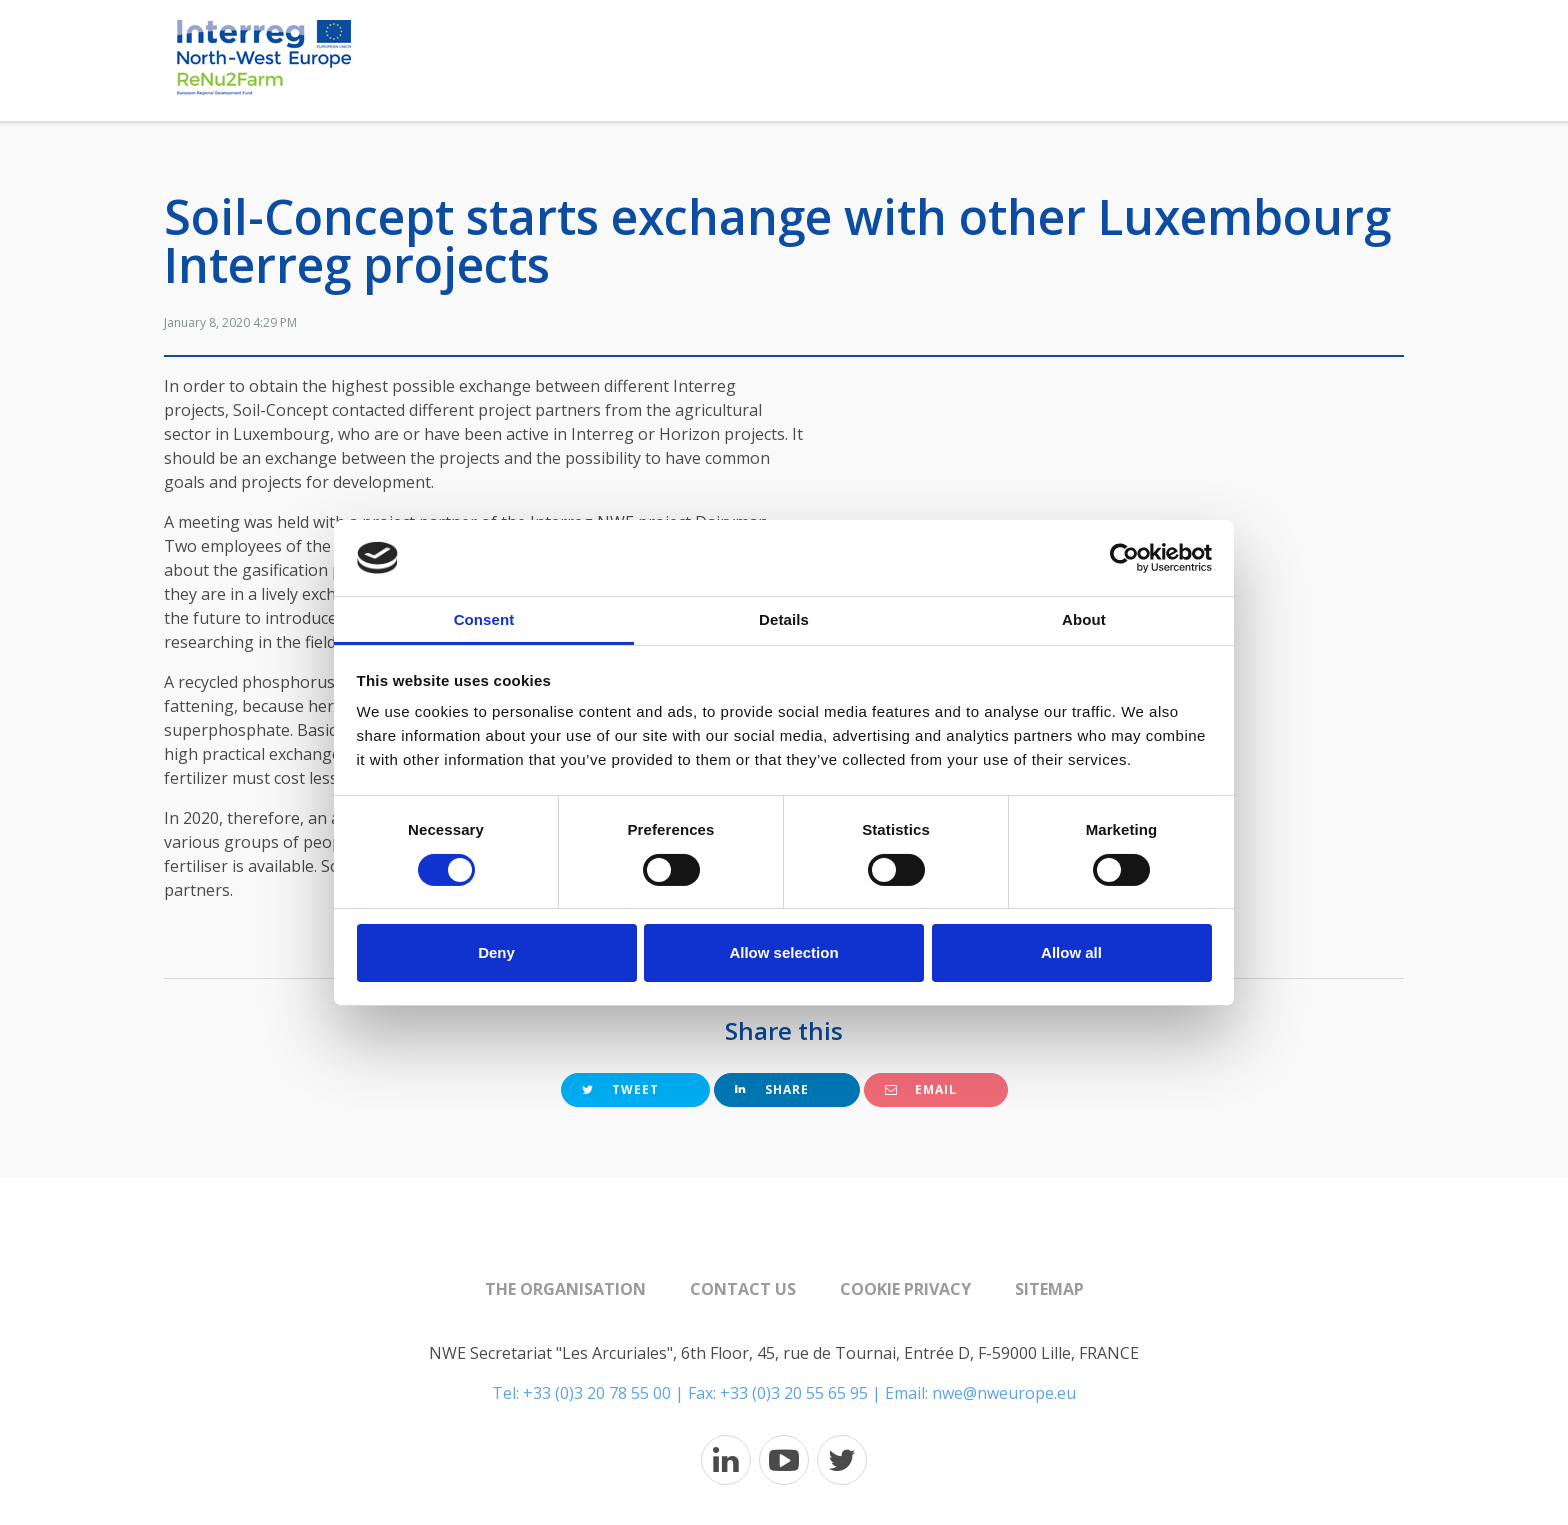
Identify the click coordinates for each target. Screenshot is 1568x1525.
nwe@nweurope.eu (1004, 1393)
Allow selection (783, 952)
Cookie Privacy (905, 1289)
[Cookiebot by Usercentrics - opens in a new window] (1124, 558)
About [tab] (1084, 619)
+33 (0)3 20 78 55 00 (597, 1393)
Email (921, 1089)
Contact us (743, 1289)
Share (772, 1089)
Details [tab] (784, 619)
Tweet (620, 1089)
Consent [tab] (484, 619)
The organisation (565, 1289)
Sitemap (1049, 1289)
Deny (496, 952)
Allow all (1071, 952)
